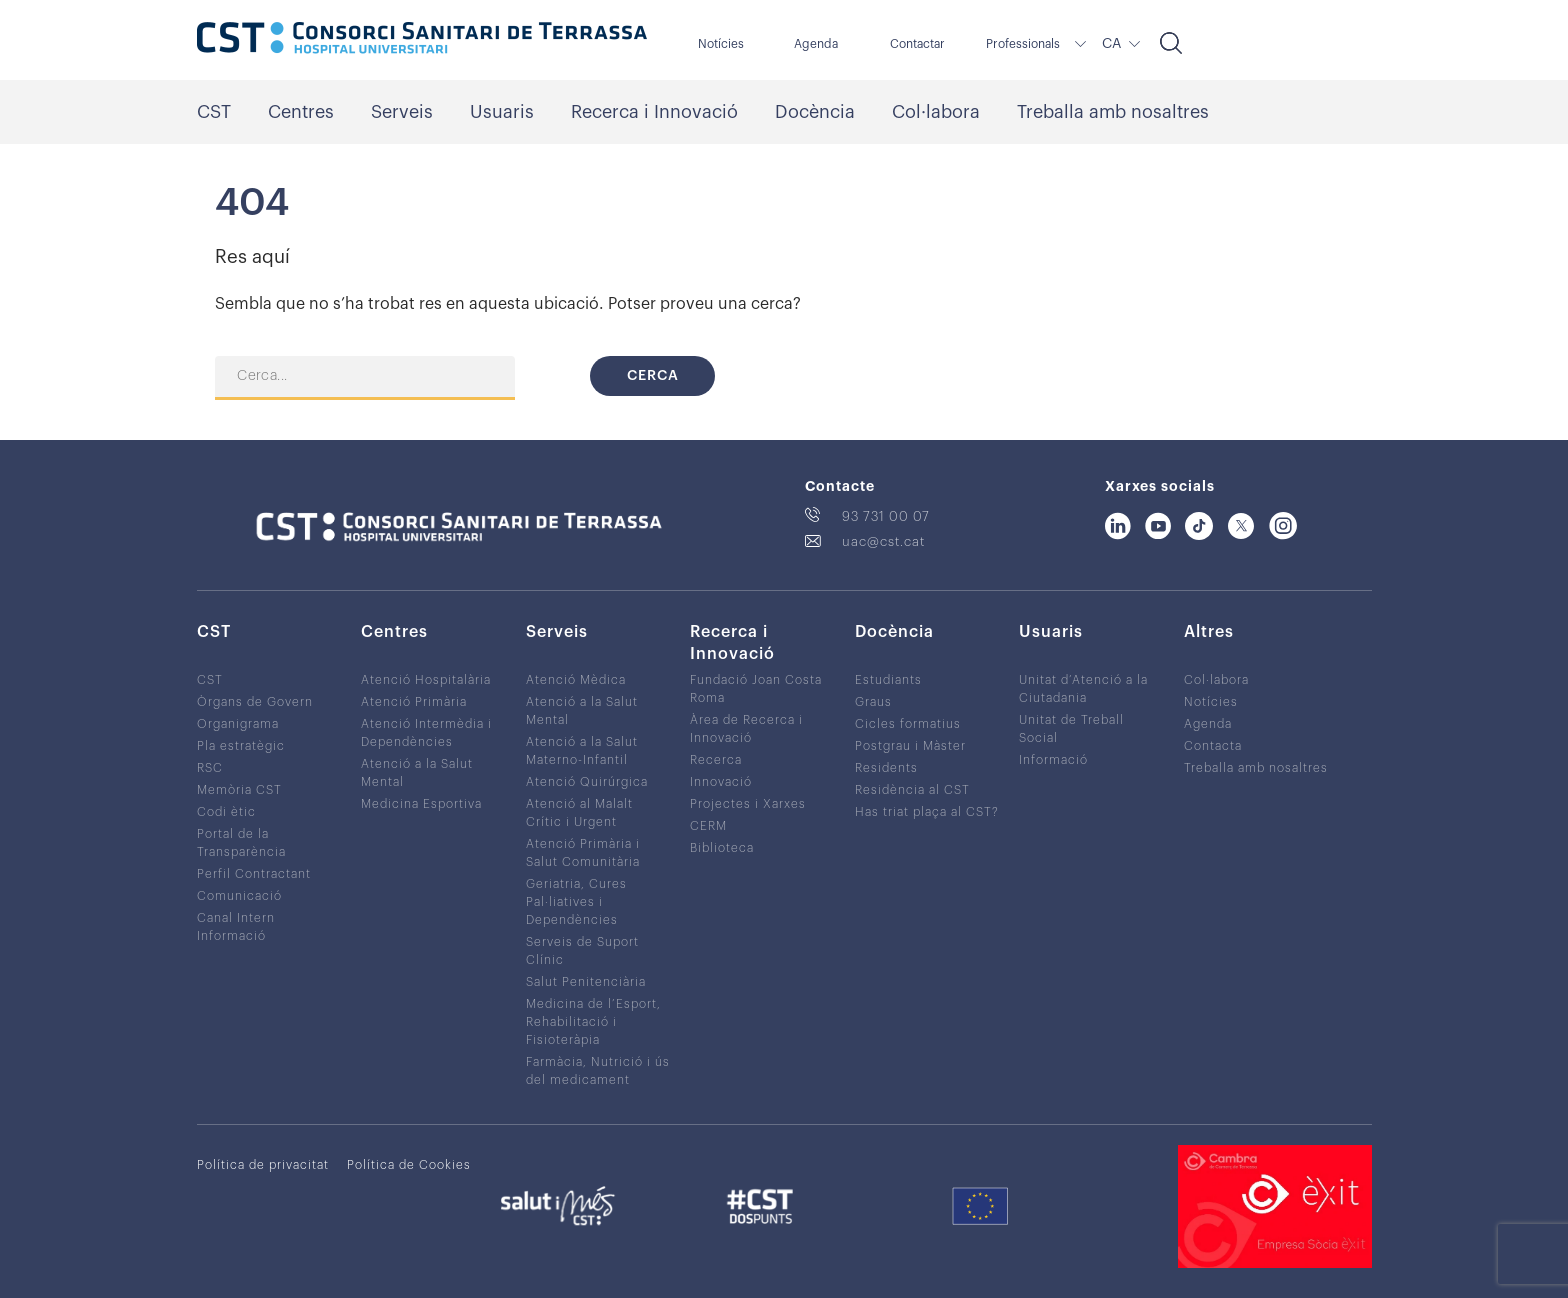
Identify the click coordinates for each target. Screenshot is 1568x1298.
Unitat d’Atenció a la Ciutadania (1083, 689)
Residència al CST (912, 790)
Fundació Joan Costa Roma (756, 689)
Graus (873, 702)
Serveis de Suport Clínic (582, 951)
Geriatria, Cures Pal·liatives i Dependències (576, 902)
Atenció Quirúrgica (587, 782)
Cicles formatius (908, 724)
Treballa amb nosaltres (1113, 112)
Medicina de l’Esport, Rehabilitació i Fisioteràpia (593, 1022)
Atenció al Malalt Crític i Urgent (579, 813)
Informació (1053, 760)
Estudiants (888, 680)
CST (214, 112)
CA (1111, 44)
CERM (708, 826)
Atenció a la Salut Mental (417, 773)
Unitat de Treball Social (1071, 729)
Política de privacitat (263, 1165)
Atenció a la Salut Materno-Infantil (582, 751)
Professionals (1023, 44)
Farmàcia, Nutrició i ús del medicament (598, 1071)
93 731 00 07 (886, 516)
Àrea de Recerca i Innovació (746, 729)
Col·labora (936, 112)
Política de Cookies (409, 1165)
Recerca (716, 760)
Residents (886, 768)
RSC (210, 768)
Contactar (917, 44)
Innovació (721, 782)
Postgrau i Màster (910, 746)
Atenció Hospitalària (426, 680)
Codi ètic (226, 812)
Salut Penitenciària (586, 982)
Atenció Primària (414, 702)
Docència (815, 112)
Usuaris (502, 112)
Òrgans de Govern (255, 702)
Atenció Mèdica (576, 680)
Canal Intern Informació (236, 927)
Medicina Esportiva (421, 804)
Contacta (1213, 746)
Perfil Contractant (254, 874)
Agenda (816, 44)
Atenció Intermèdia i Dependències (426, 733)
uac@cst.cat (883, 541)
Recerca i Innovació (654, 112)
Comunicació (239, 896)
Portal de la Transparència (241, 843)
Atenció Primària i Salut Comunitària (583, 853)
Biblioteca (722, 848)
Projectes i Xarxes (748, 804)
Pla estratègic (241, 746)
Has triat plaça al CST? (927, 812)
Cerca (653, 376)
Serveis (402, 112)
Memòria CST (239, 790)
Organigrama (238, 724)
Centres (301, 112)
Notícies (721, 44)
